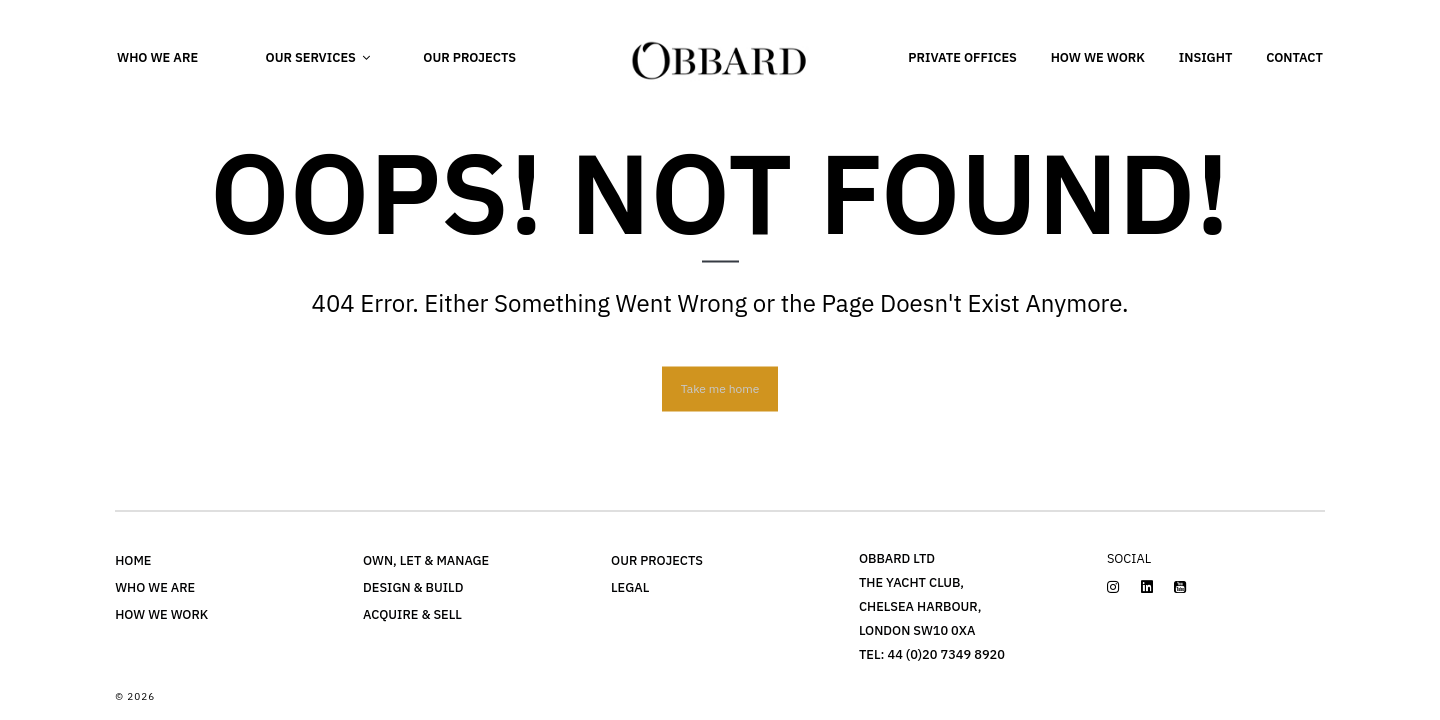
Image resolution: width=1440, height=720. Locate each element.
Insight (1206, 57)
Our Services (311, 57)
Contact (1294, 57)
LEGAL (630, 587)
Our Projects (469, 57)
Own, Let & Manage (426, 560)
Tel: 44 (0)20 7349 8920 (932, 654)
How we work (1098, 57)
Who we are (157, 57)
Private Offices (962, 57)
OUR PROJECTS (657, 560)
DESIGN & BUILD (413, 587)
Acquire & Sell (412, 614)
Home (133, 560)
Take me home (720, 387)
